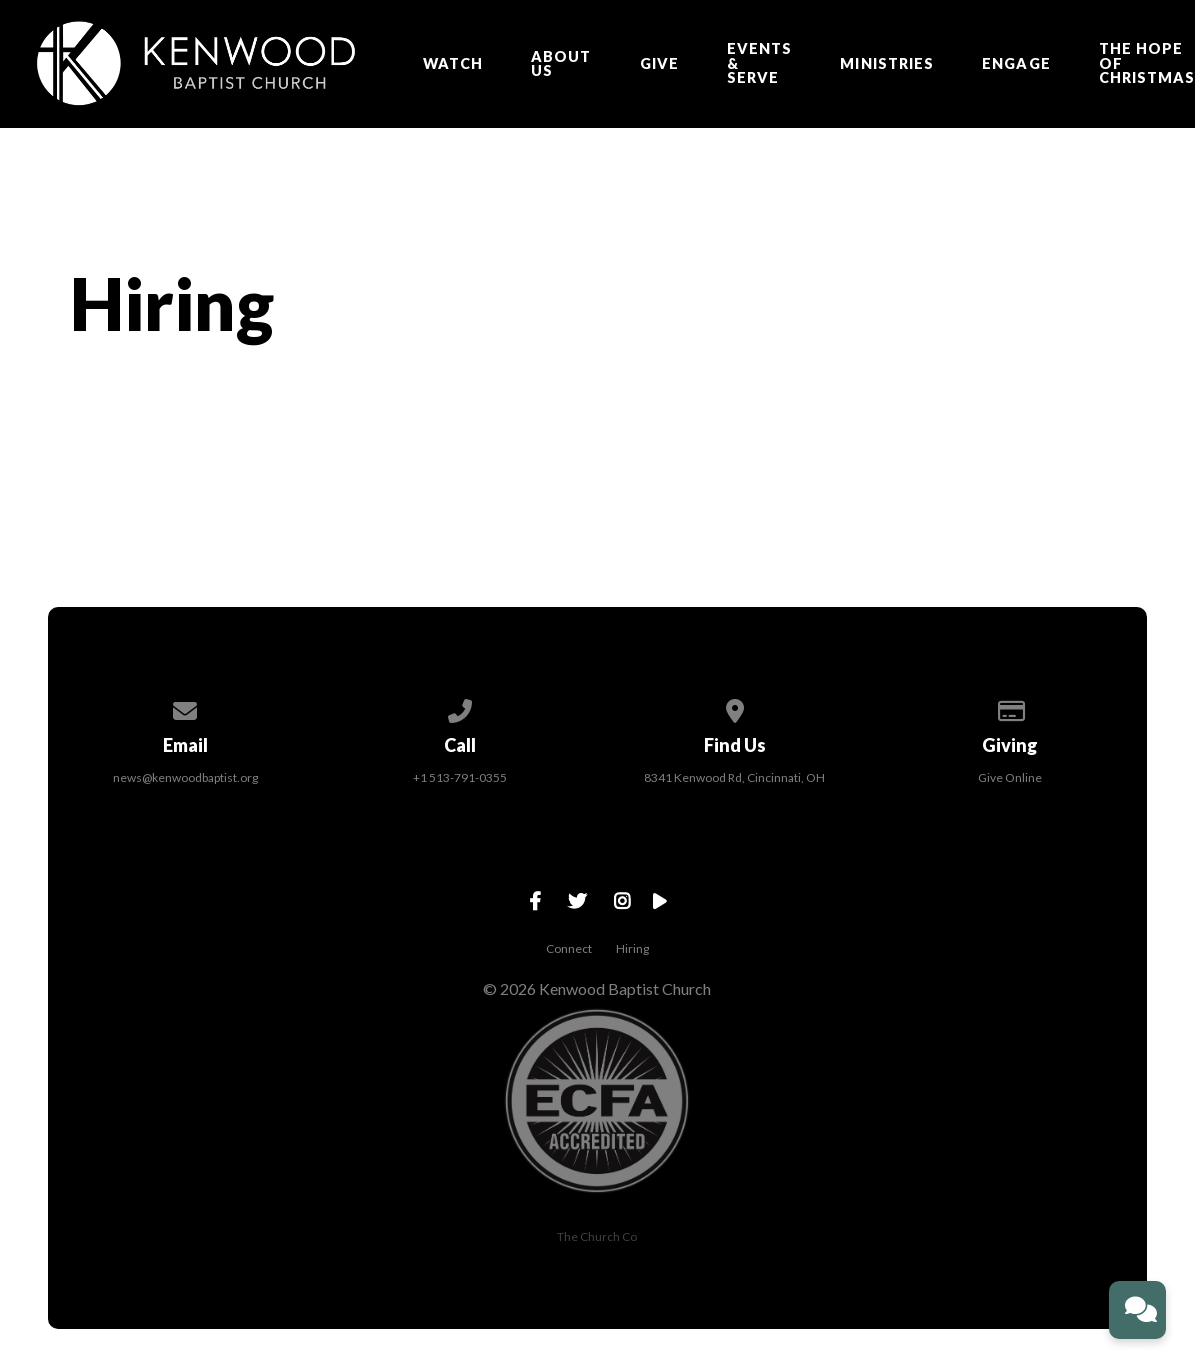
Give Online (1010, 777)
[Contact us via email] (185, 707)
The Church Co (597, 1236)
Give (659, 64)
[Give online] (1010, 707)
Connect (569, 948)
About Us (561, 64)
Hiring (632, 948)
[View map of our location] (735, 707)
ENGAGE (1016, 64)
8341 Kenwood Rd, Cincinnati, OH (734, 777)
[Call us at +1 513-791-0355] (460, 707)
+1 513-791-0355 (460, 777)
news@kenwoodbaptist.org (185, 777)
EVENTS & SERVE (759, 63)
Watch (453, 64)
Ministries (887, 64)
